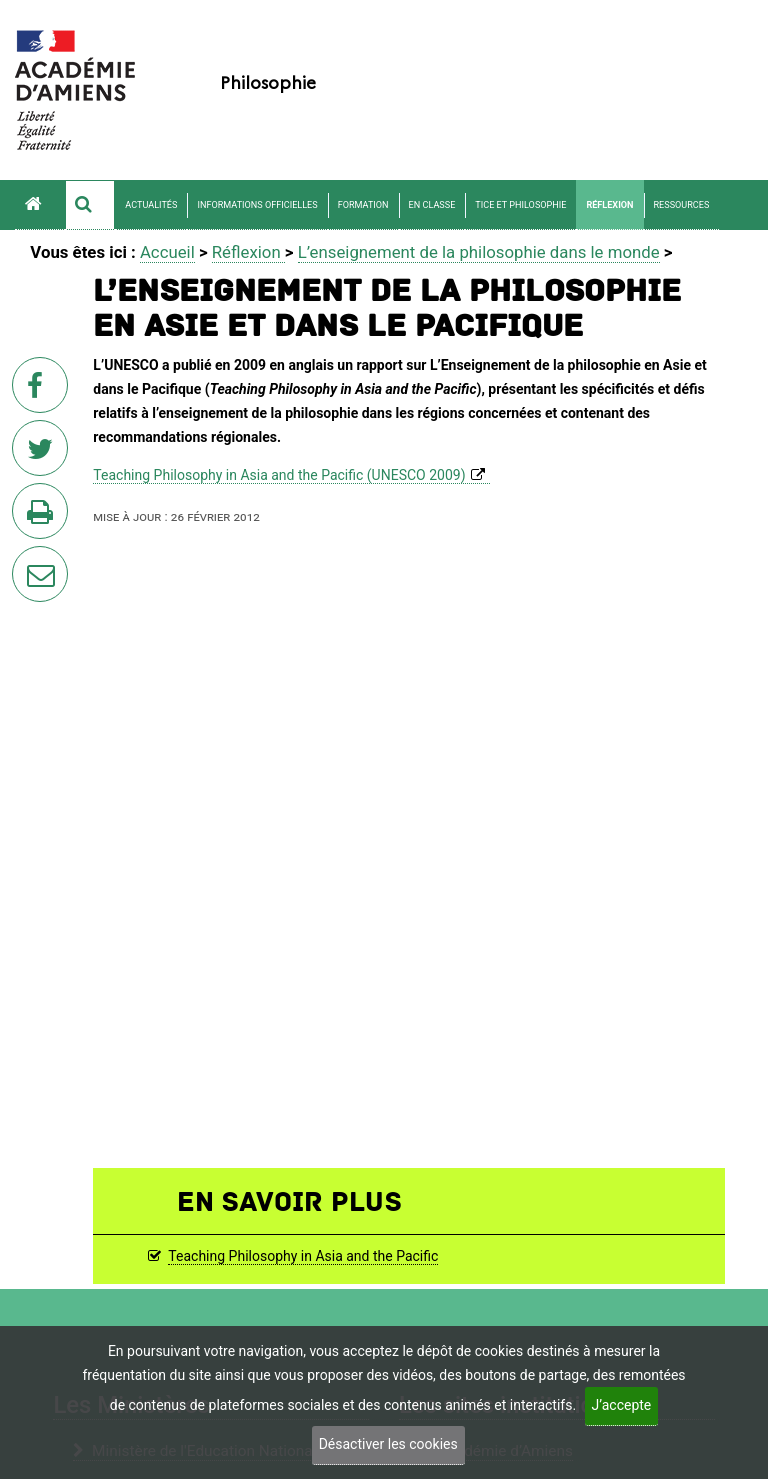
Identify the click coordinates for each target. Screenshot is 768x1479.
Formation (363, 205)
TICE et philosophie (520, 205)
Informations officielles (257, 205)
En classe (432, 205)
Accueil (167, 252)
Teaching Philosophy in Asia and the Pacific (303, 1256)
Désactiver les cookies (388, 1444)
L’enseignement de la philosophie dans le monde (479, 252)
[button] (90, 205)
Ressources (682, 205)
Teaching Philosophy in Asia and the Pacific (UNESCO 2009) (279, 475)
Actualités (151, 205)
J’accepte (622, 1405)
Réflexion (609, 205)
